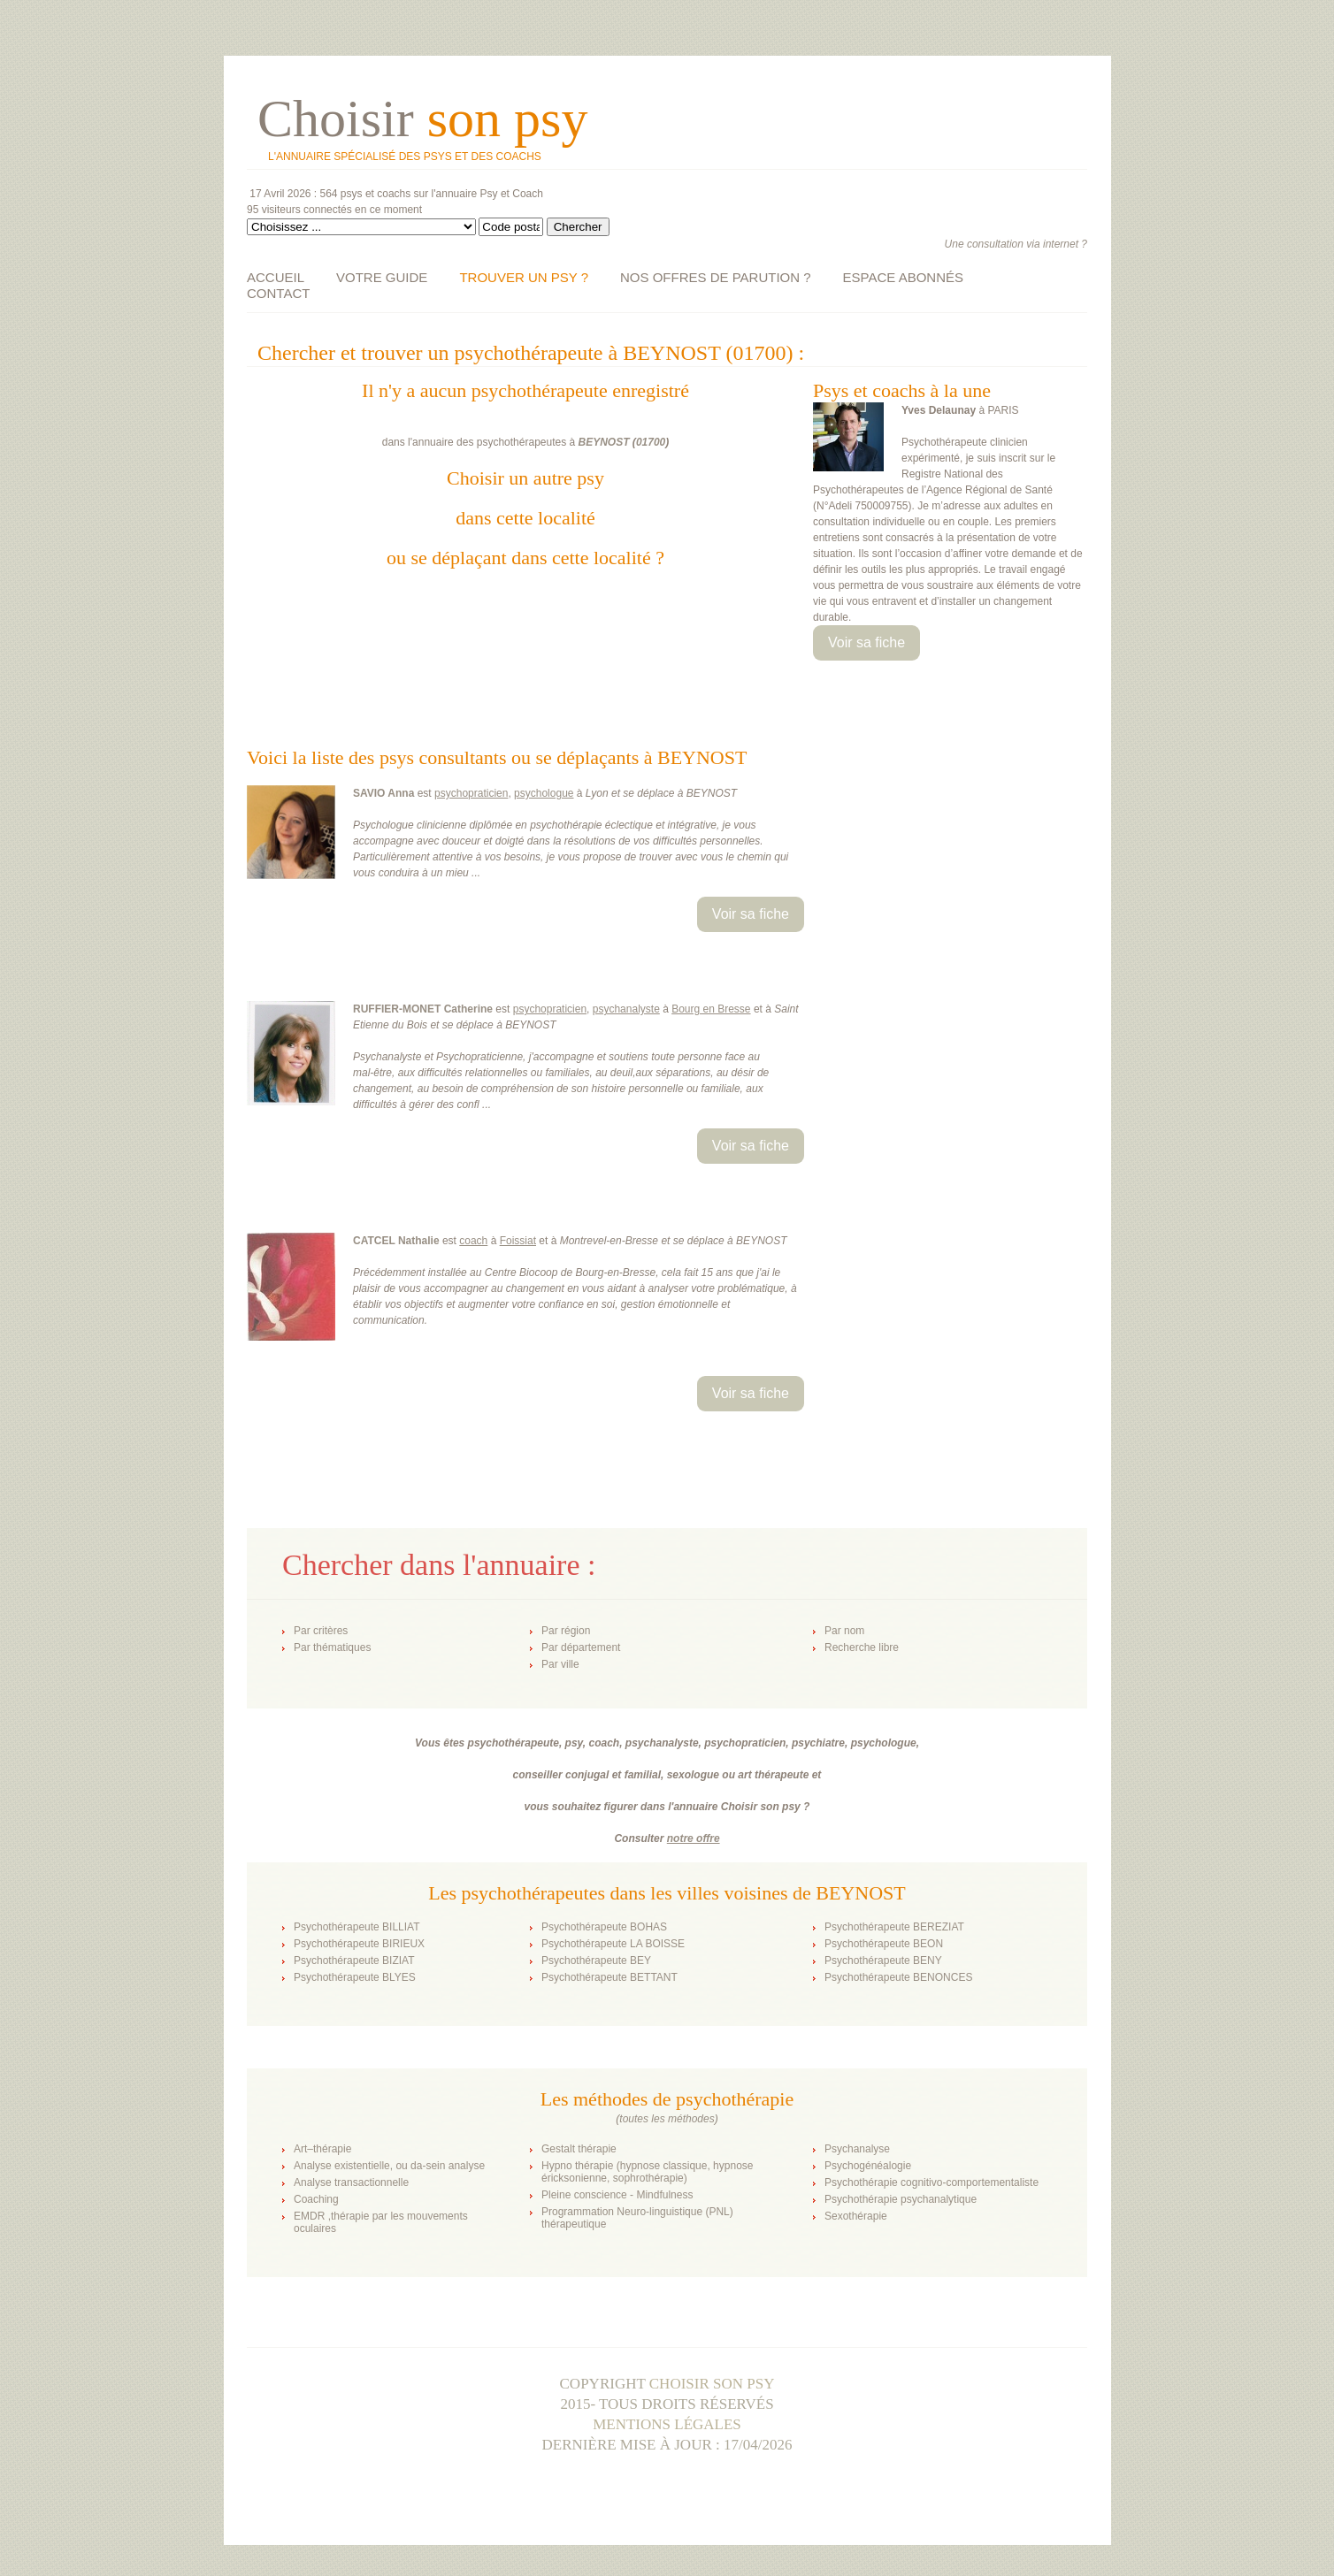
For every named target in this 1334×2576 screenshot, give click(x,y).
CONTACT (278, 293)
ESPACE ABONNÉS (903, 277)
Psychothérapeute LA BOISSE (613, 1944)
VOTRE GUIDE (381, 277)
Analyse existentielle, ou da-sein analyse (389, 2165)
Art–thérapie (322, 2149)
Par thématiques (332, 1647)
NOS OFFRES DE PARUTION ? (715, 277)
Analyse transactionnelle (351, 2182)
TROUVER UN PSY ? (523, 277)
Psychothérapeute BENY (883, 1960)
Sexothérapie (855, 2216)
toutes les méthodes (666, 2119)
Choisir (422, 118)
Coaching (316, 2199)
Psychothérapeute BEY (596, 1960)
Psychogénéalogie (867, 2165)
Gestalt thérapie (579, 2149)
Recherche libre (861, 1647)
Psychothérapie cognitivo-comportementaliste (931, 2182)
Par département (580, 1647)
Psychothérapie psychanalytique (900, 2199)
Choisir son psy (712, 2383)
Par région (565, 1630)
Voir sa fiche (866, 642)
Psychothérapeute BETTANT (609, 1977)
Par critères (321, 1630)
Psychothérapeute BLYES (355, 1977)
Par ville (560, 1664)
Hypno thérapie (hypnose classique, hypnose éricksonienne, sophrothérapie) (647, 2171)
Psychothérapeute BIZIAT (354, 1960)
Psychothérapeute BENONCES (898, 1977)
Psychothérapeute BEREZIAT (894, 1927)
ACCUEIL (275, 277)
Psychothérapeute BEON (883, 1944)
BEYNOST (604, 442)
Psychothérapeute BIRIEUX (359, 1944)
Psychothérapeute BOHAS (604, 1927)
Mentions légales (667, 2424)
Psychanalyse (857, 2149)
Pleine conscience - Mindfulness (617, 2195)
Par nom (844, 1630)
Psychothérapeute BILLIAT (357, 1927)
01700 (650, 442)
